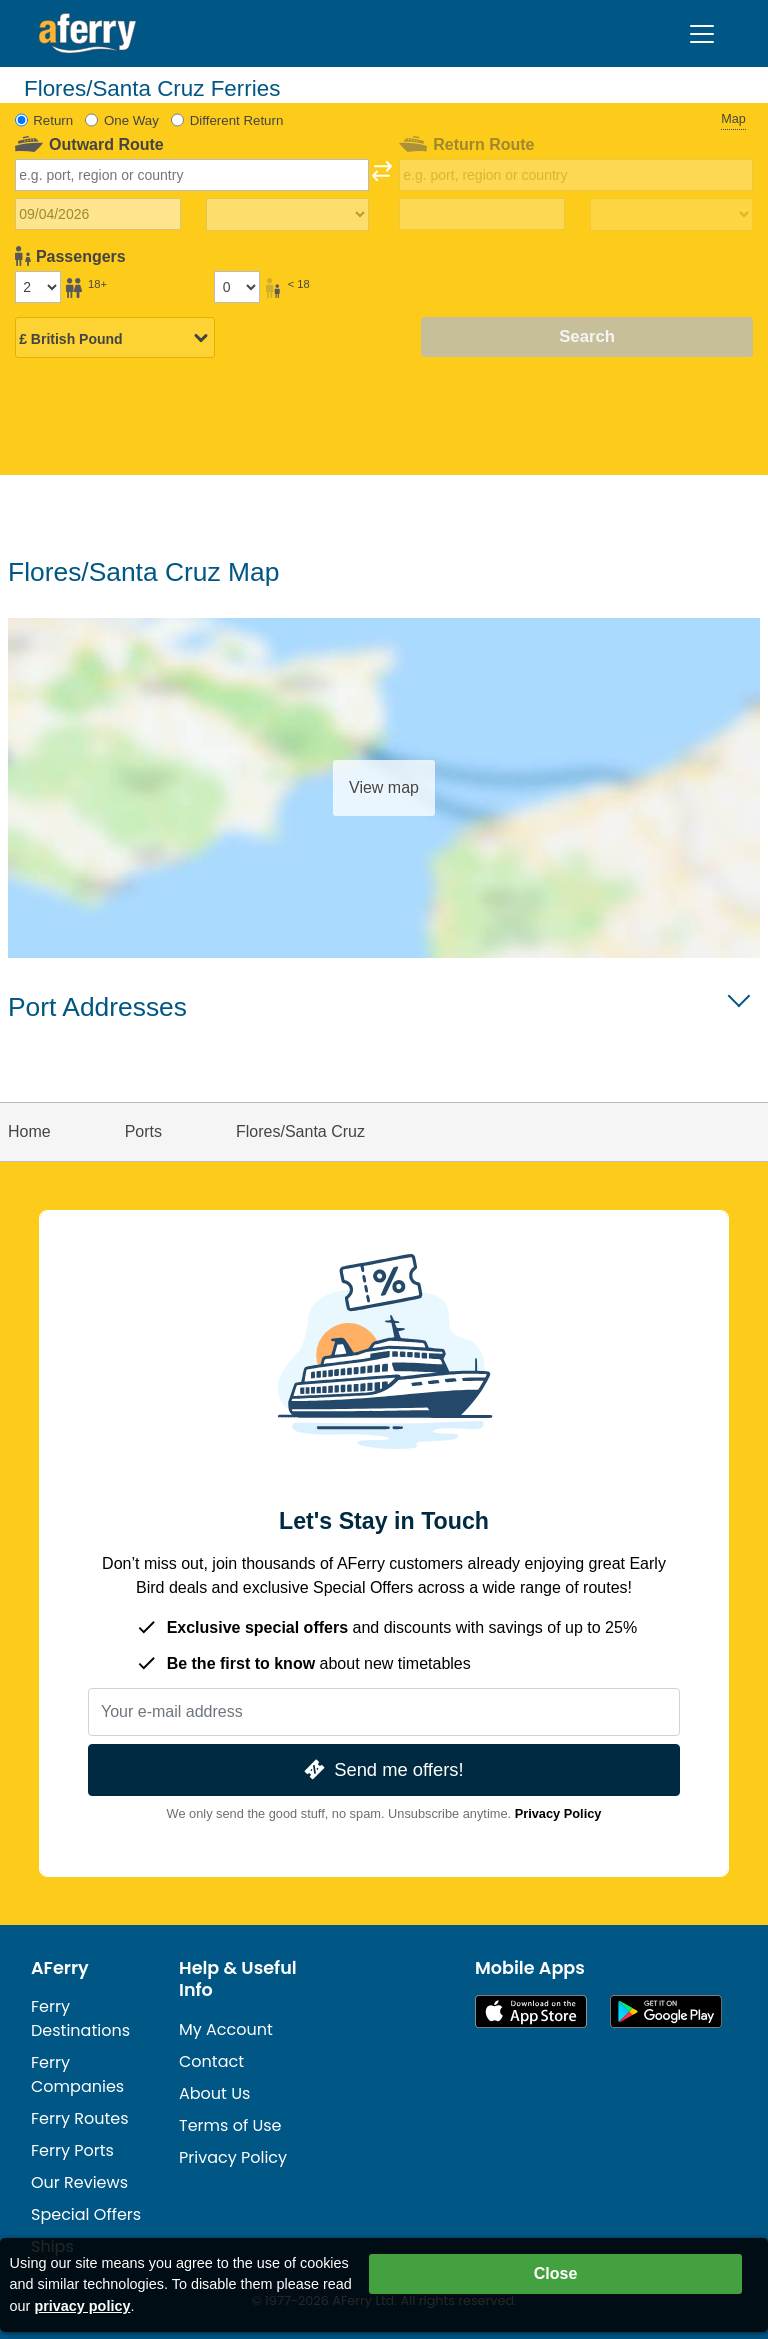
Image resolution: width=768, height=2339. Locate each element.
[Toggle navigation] (702, 34)
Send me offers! (381, 1769)
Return (53, 120)
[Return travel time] (671, 215)
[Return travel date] (482, 214)
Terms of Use (230, 2125)
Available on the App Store (531, 2011)
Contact (211, 2061)
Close (556, 2273)
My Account (226, 2029)
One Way (131, 120)
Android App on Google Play (666, 2011)
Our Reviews (79, 2182)
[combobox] (192, 175)
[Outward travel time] (287, 215)
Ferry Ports (72, 2150)
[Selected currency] (115, 339)
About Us (214, 2093)
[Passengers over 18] (38, 287)
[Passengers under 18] (237, 287)
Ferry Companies (77, 2074)
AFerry (60, 1968)
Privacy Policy (558, 1813)
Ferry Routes (80, 2118)
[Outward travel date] (98, 214)
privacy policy (82, 2306)
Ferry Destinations (80, 2018)
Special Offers (86, 2214)
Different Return (237, 120)
